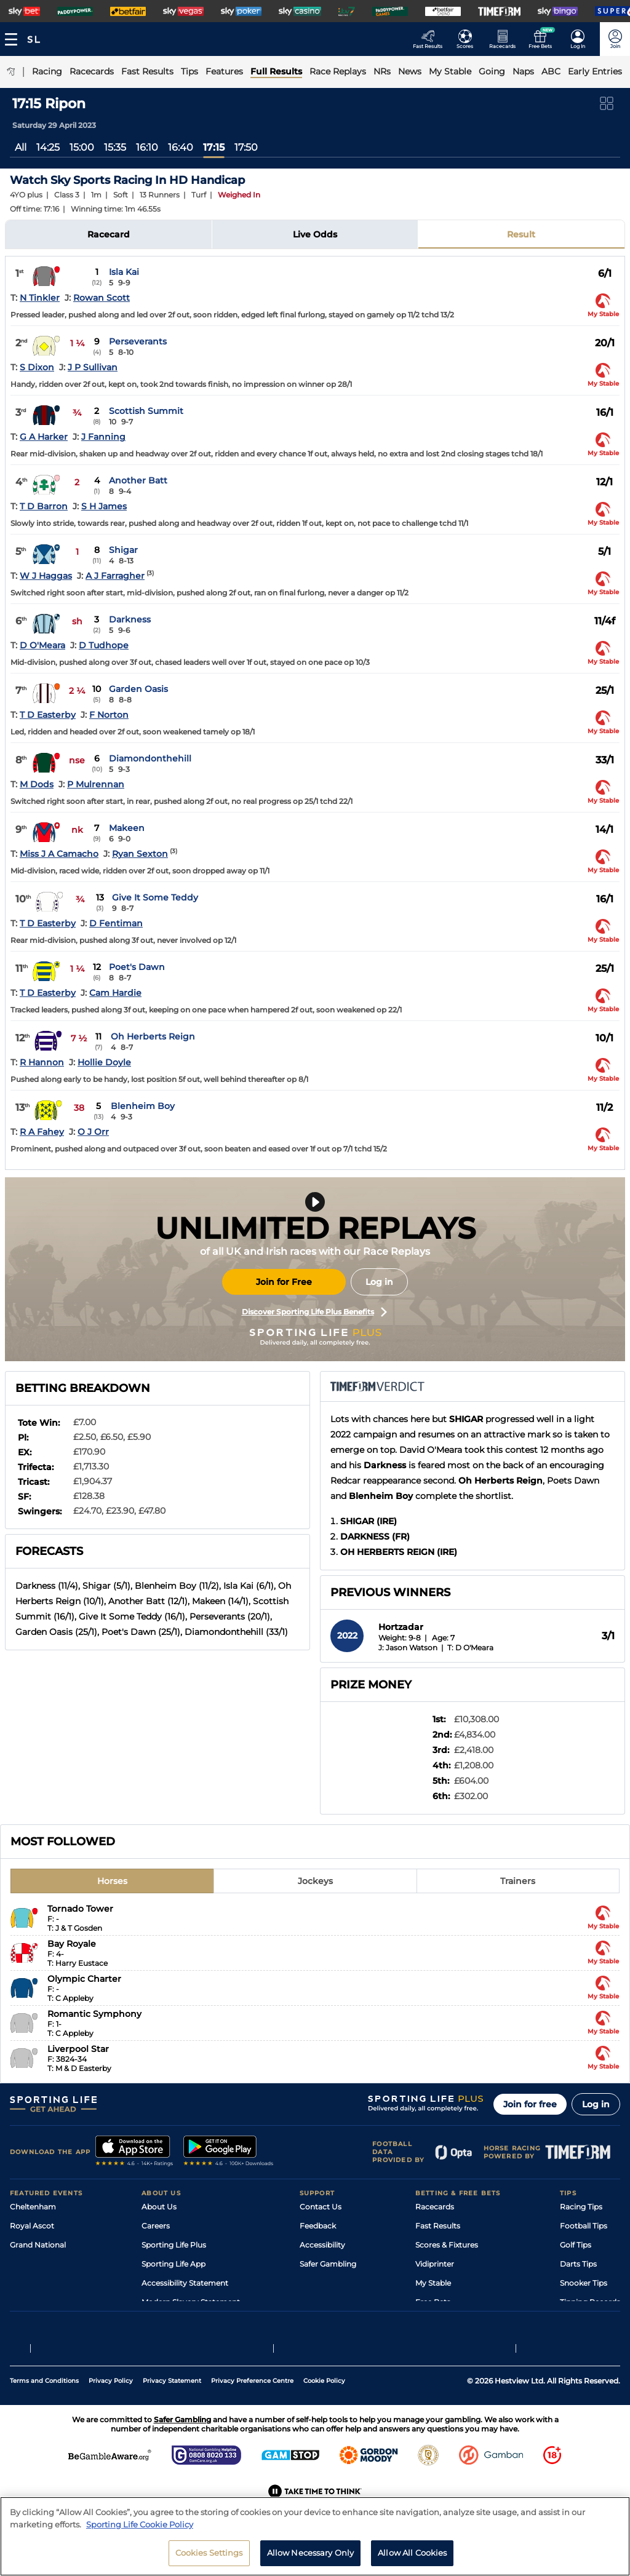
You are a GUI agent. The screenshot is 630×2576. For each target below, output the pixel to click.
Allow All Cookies (412, 2559)
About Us (159, 2206)
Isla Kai (124, 271)
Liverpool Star (78, 2048)
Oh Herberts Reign (153, 1036)
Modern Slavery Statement (191, 2302)
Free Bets (432, 2302)
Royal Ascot (32, 2225)
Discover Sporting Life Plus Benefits (314, 1312)
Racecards (434, 2206)
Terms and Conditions (44, 2410)
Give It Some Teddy (155, 897)
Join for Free (284, 1281)
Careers (156, 2225)
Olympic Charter (84, 1978)
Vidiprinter (434, 2263)
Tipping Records (590, 2302)
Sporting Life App (173, 2263)
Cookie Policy (324, 2410)
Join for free (530, 2104)
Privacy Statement (172, 2410)
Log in (379, 1281)
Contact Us (320, 2206)
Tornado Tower (80, 1908)
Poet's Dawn (137, 966)
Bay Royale (71, 1943)
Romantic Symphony (94, 2013)
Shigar (123, 549)
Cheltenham (33, 2206)
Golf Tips (575, 2244)
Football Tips (583, 2225)
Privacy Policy (111, 2410)
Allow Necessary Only (310, 2559)
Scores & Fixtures (446, 2244)
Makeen (127, 827)
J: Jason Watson (407, 1647)
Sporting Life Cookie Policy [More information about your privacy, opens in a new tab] (139, 2530)
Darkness (130, 619)
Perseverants (138, 341)
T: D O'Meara (470, 1647)
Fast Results (437, 2225)
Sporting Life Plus (174, 2244)
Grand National (38, 2244)
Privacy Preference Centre (252, 2410)
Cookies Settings (209, 2559)
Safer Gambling (328, 2263)
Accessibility (322, 2244)
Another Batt (138, 480)
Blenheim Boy (143, 1105)
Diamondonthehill (150, 758)
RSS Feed (159, 2321)
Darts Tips (578, 2263)
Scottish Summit (146, 410)
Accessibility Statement (185, 2283)
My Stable (433, 2283)
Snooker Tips (583, 2283)
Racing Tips (581, 2206)
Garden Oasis (138, 688)
